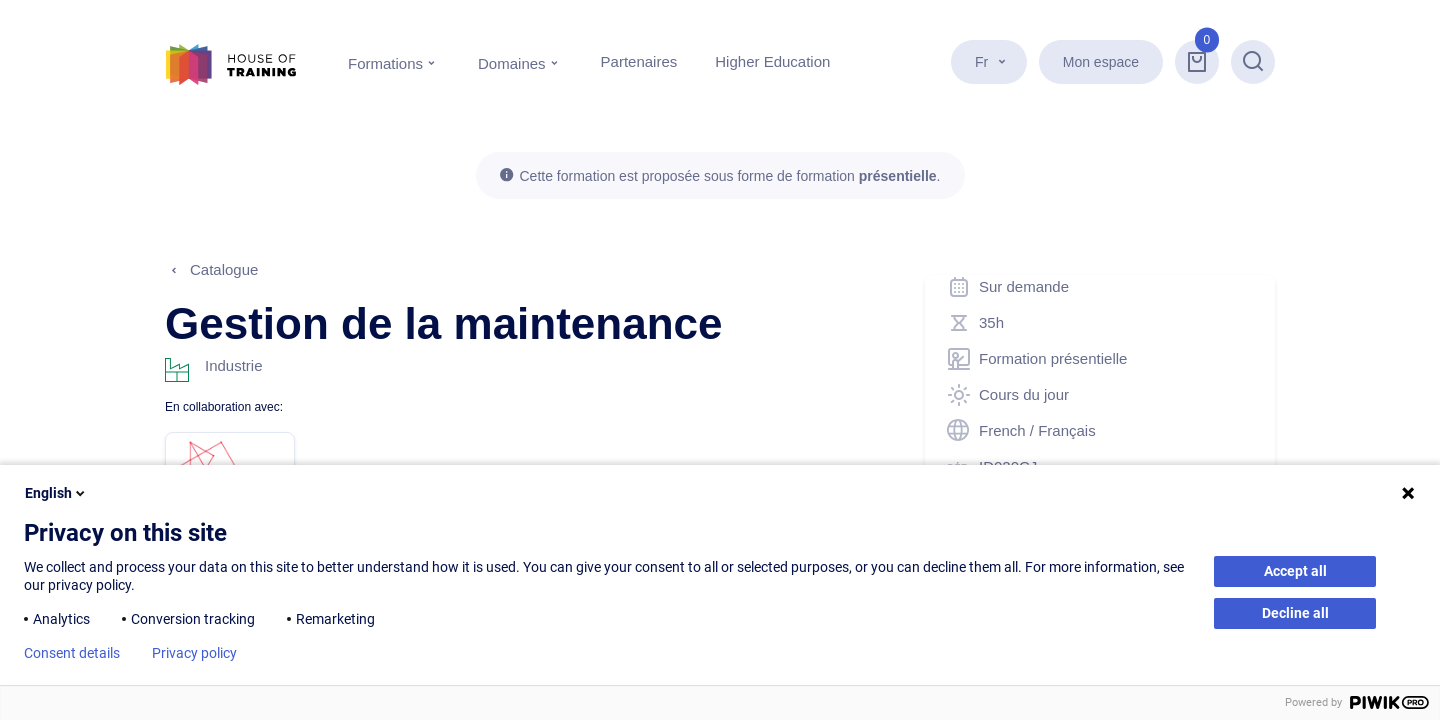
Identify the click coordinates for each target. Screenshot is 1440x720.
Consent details (72, 653)
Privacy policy (194, 653)
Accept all (1295, 571)
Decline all (1295, 613)
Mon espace (1101, 62)
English (56, 493)
